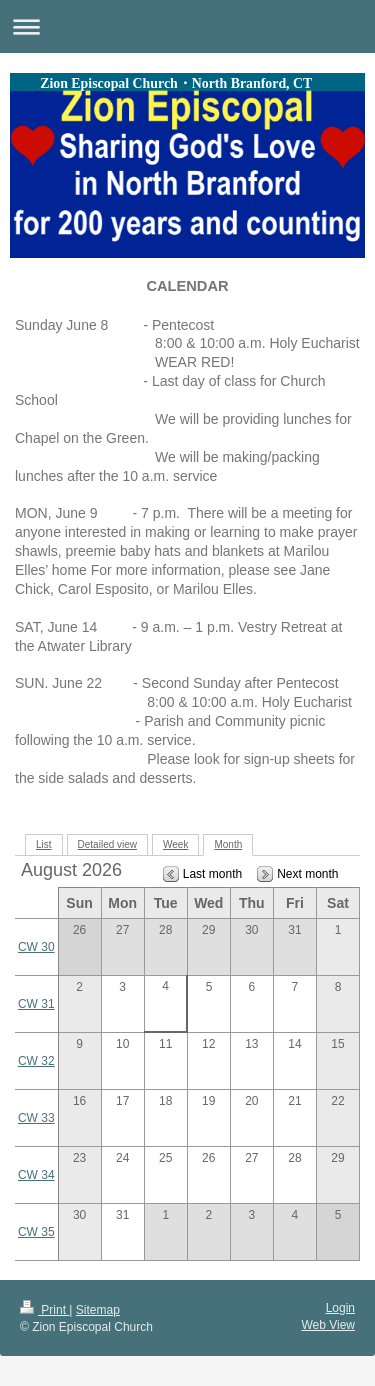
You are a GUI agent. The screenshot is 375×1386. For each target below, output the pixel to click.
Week (175, 844)
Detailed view (107, 844)
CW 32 (36, 1061)
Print (44, 1310)
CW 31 (36, 1004)
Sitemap (98, 1310)
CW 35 (36, 1232)
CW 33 (36, 1118)
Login (340, 1308)
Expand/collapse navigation (187, 26)
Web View (328, 1325)
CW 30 (36, 947)
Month (228, 844)
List (44, 844)
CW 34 (36, 1175)
